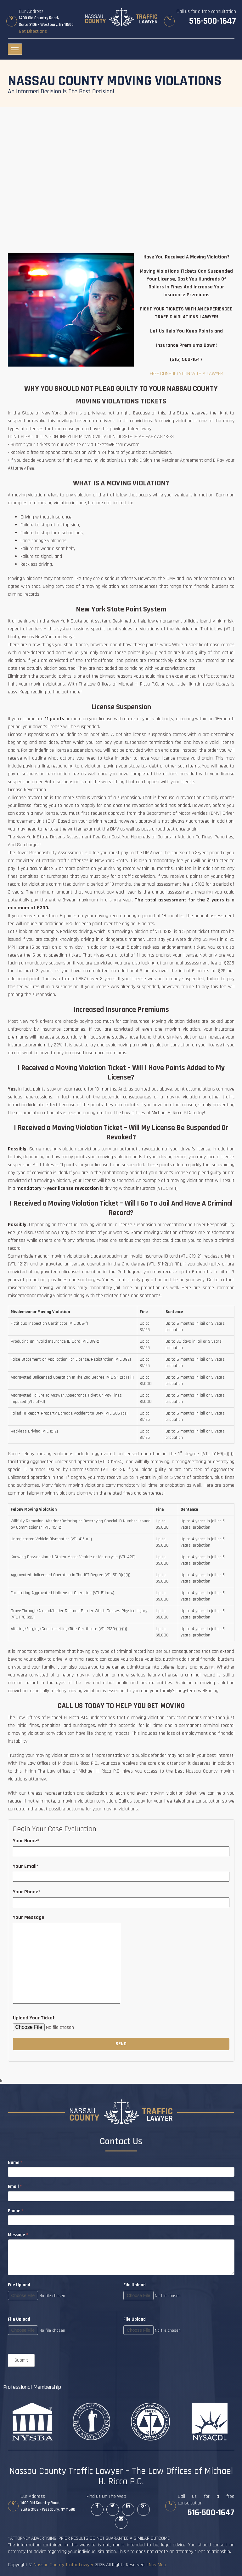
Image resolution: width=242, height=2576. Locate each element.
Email (15, 2187)
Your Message (28, 1917)
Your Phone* (26, 1892)
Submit (21, 2360)
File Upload (134, 2285)
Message (18, 2235)
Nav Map (157, 2565)
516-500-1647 (212, 21)
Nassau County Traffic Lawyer (63, 2565)
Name (15, 2163)
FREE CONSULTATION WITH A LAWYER (186, 373)
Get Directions (33, 31)
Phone (15, 2211)
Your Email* (25, 1866)
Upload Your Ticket (34, 2018)
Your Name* (26, 1841)
